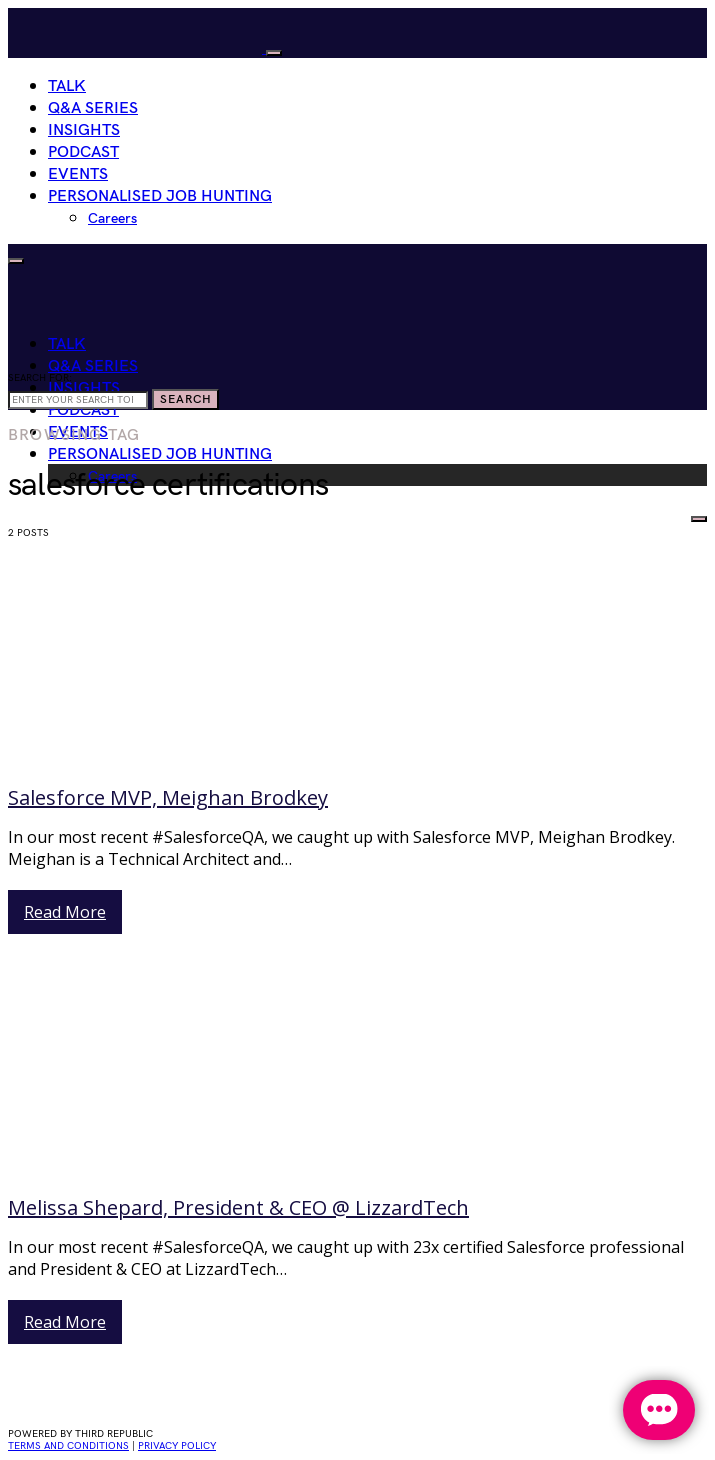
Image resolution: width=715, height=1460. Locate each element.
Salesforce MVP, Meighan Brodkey (168, 797)
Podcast (83, 152)
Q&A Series (93, 108)
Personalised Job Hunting (160, 196)
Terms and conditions (68, 1446)
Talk (67, 86)
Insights (84, 130)
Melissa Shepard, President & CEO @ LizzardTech (238, 1207)
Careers (112, 218)
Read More (65, 912)
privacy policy (177, 1446)
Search (185, 399)
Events (78, 174)
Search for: (40, 378)
